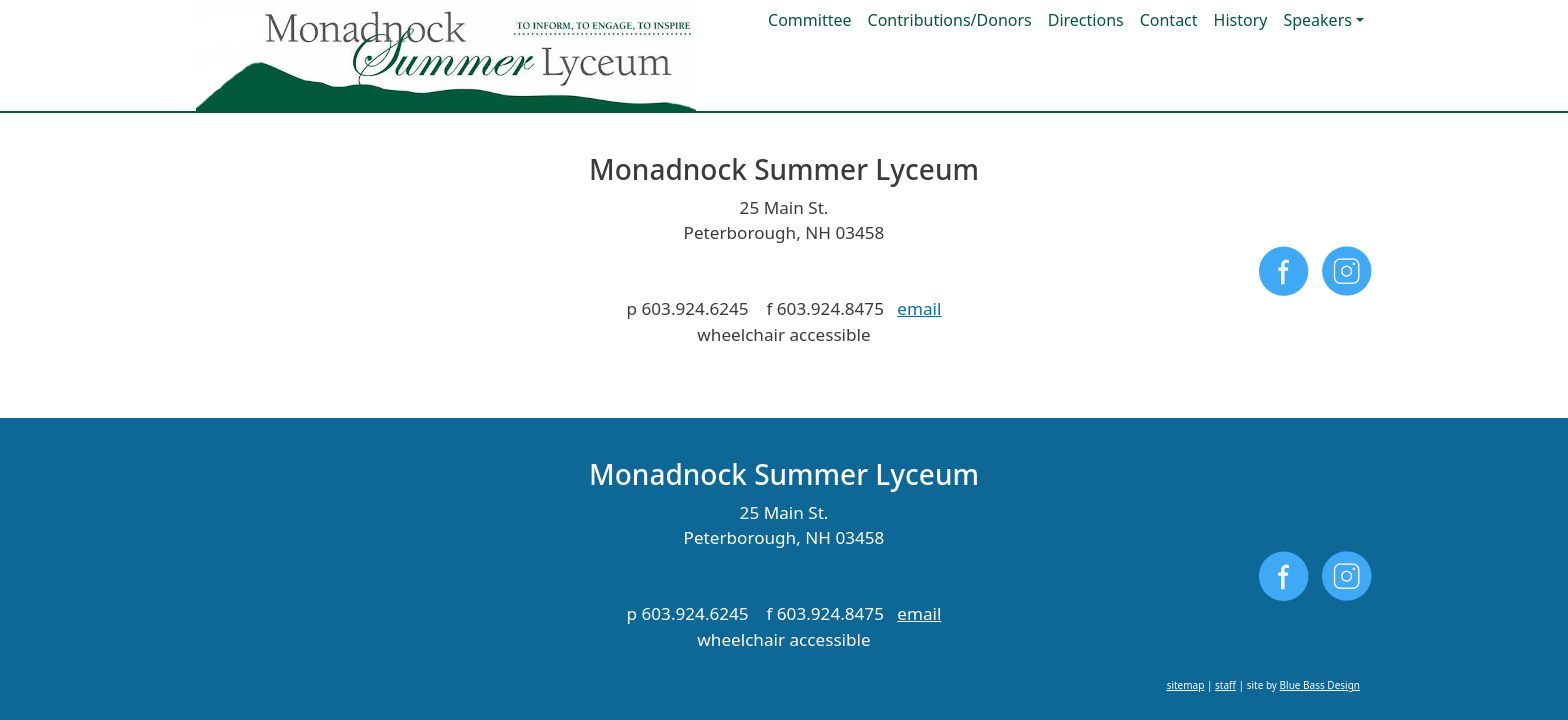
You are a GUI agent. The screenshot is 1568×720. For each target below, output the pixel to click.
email (919, 308)
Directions (1086, 20)
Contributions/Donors (950, 20)
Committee (809, 20)
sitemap (1186, 380)
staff (1225, 380)
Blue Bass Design (1320, 380)
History (1241, 20)
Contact (1169, 20)
